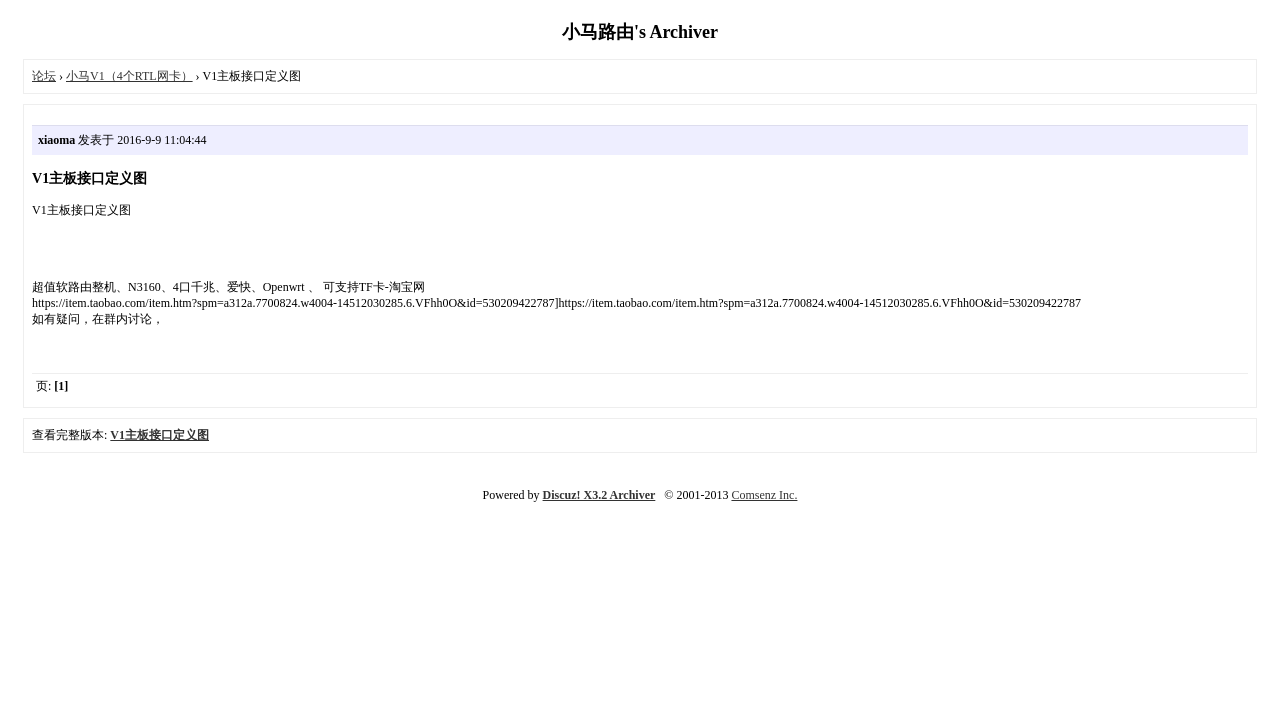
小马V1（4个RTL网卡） (129, 76)
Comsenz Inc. (764, 495)
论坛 (44, 76)
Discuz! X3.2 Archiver (599, 495)
